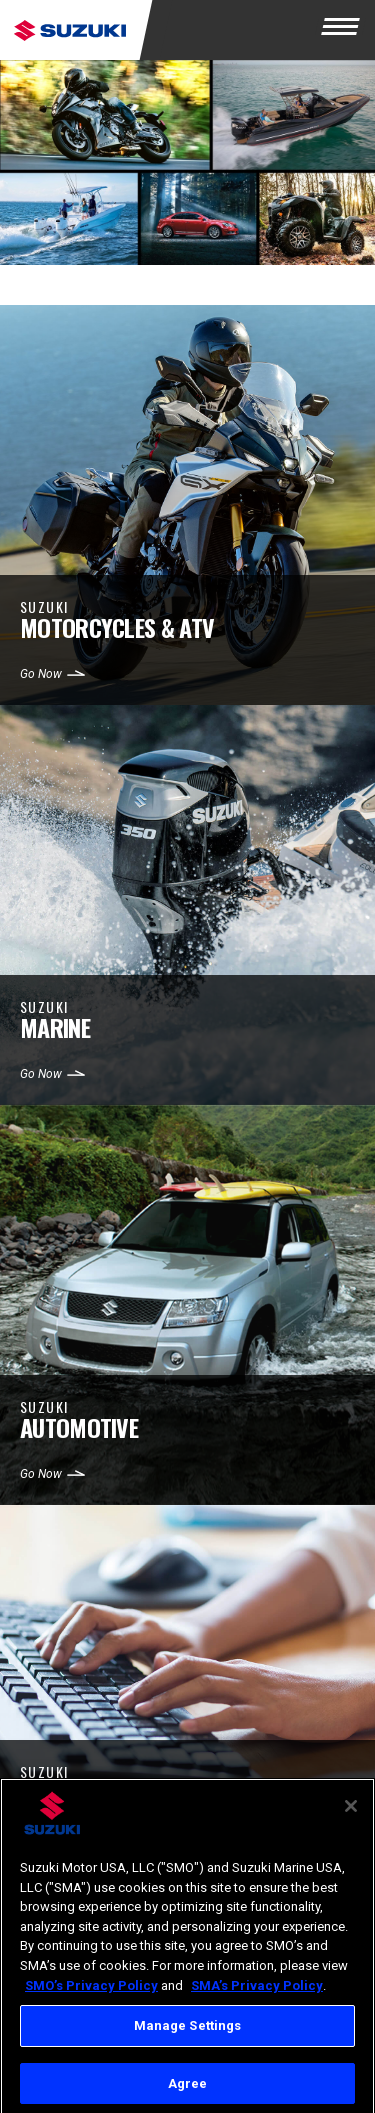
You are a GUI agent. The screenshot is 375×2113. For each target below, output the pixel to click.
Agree (188, 2090)
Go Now (41, 674)
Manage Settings (188, 2032)
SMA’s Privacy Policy (257, 1991)
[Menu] (345, 30)
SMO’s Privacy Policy (91, 1991)
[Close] (351, 1813)
